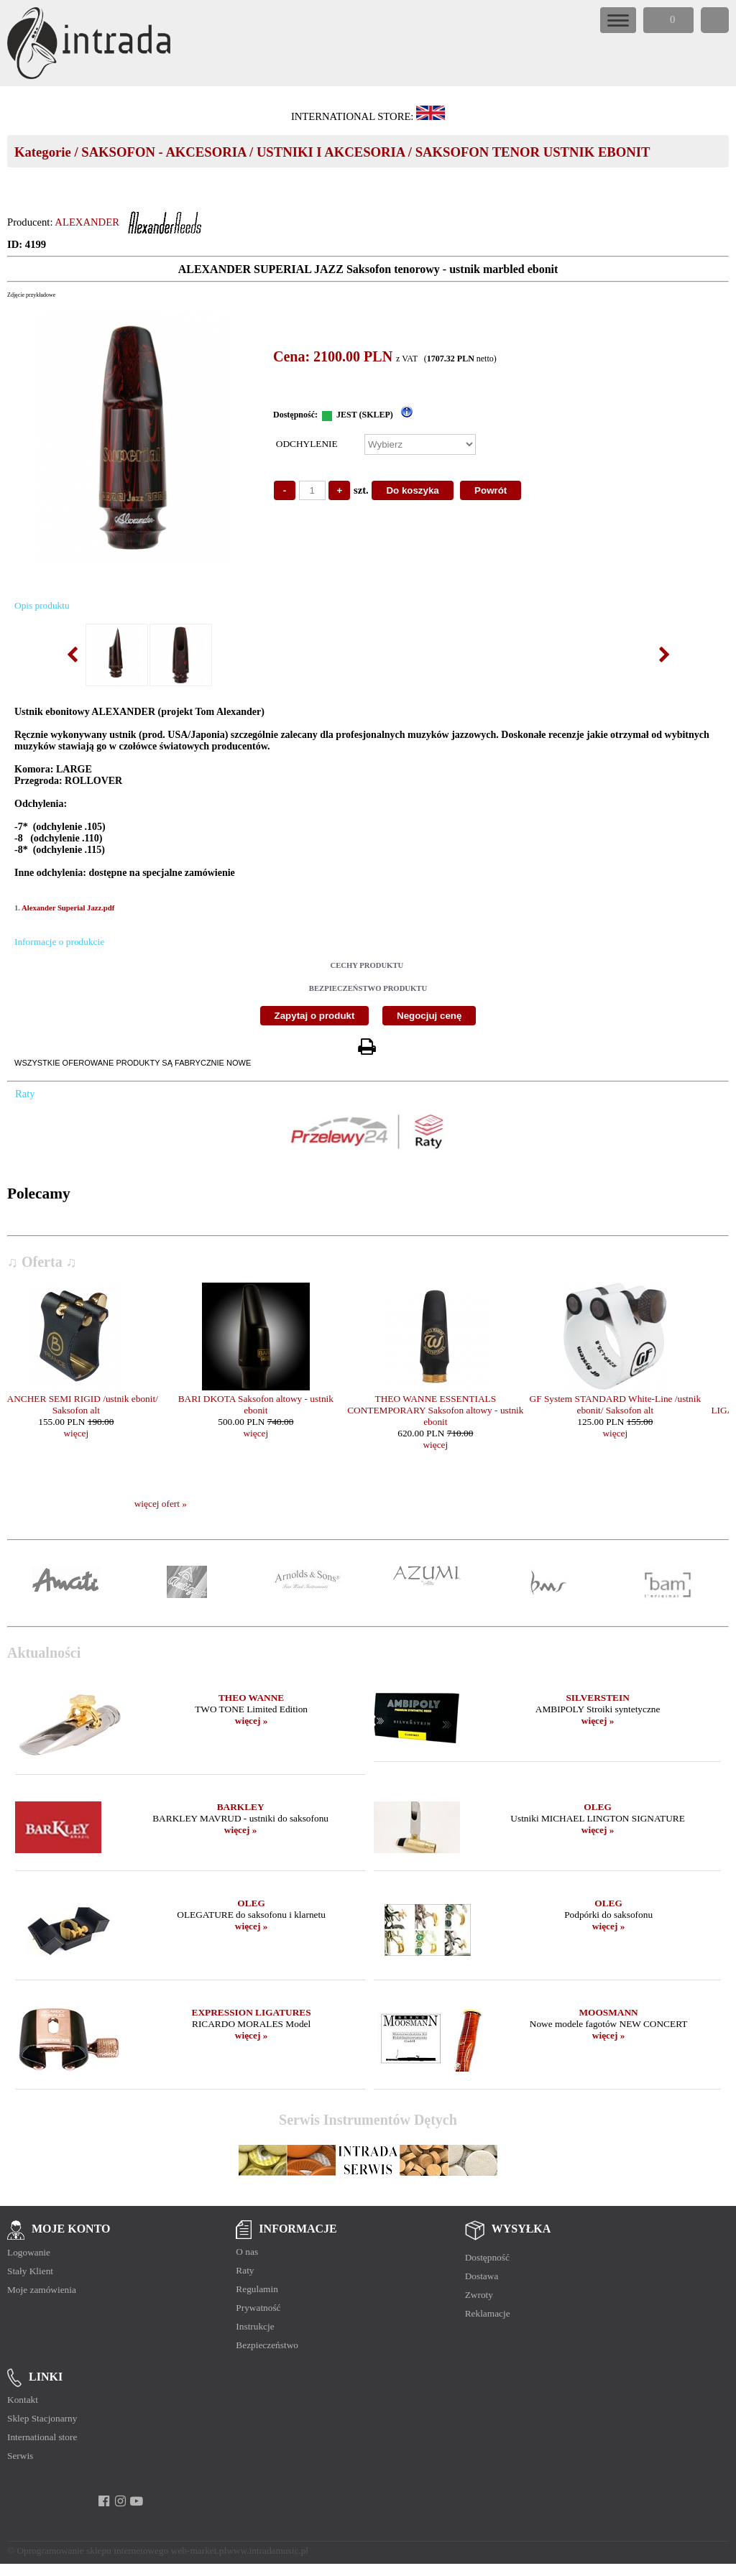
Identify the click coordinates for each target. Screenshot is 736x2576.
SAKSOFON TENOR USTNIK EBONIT (532, 152)
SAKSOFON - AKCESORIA (163, 152)
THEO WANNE (251, 1697)
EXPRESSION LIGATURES (251, 2012)
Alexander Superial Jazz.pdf (68, 908)
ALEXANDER (87, 222)
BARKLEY (240, 1806)
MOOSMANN (608, 2012)
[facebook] (104, 2501)
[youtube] (137, 2501)
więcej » (251, 1720)
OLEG (598, 1806)
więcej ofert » (160, 1503)
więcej (97, 1433)
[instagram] (120, 2501)
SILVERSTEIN (597, 1697)
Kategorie (42, 152)
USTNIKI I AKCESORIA (331, 152)
